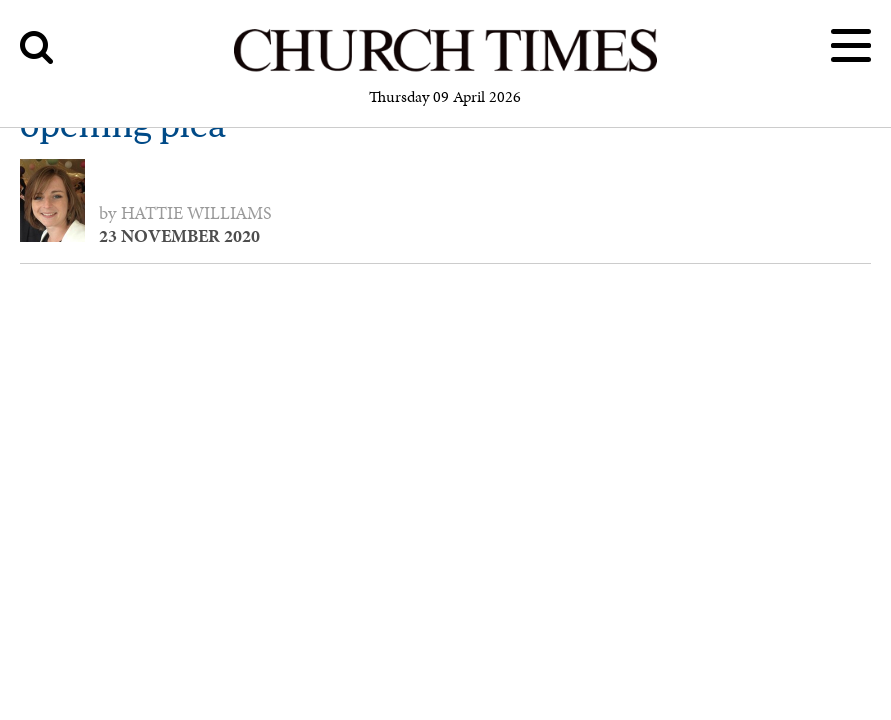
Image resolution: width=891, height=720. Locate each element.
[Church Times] (445, 68)
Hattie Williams (196, 213)
